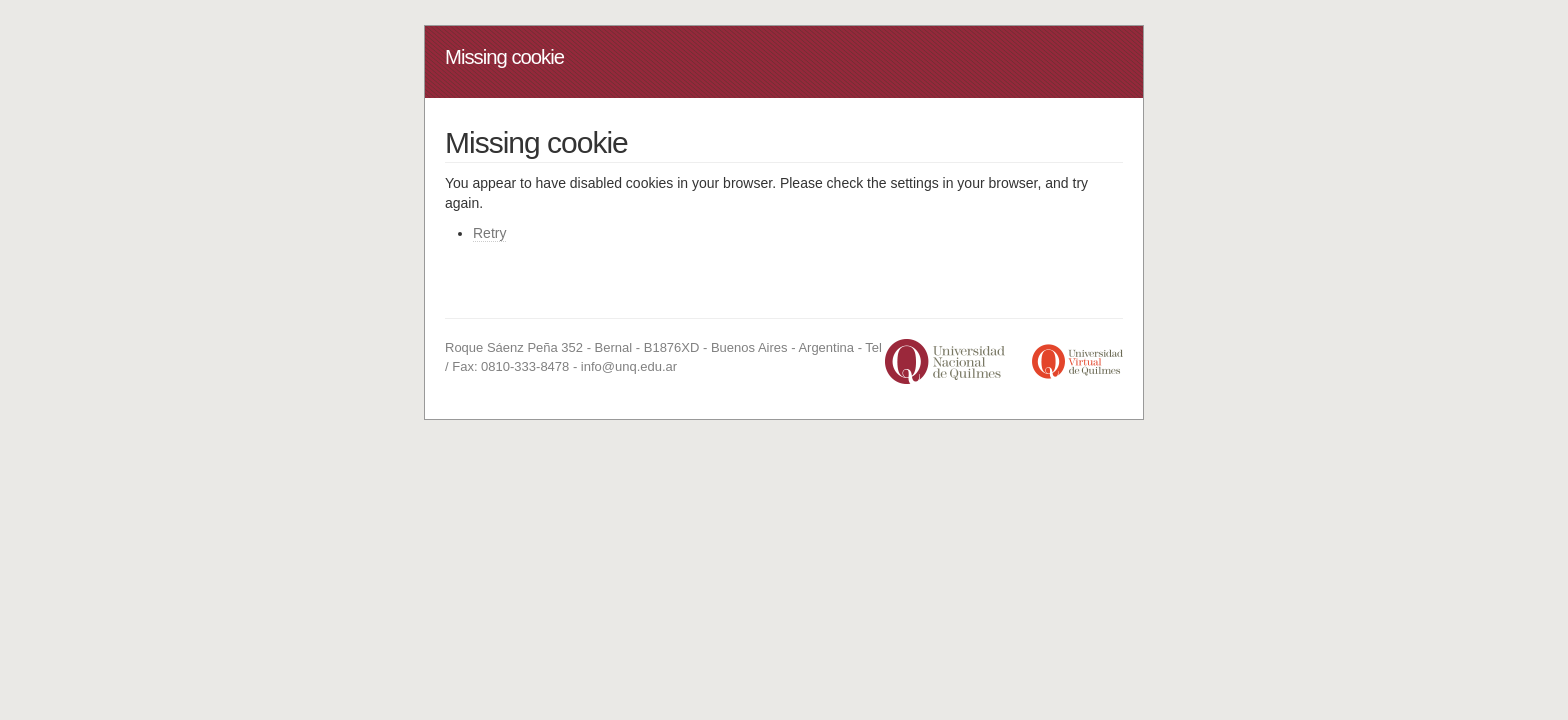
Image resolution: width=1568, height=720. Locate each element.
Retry (489, 233)
